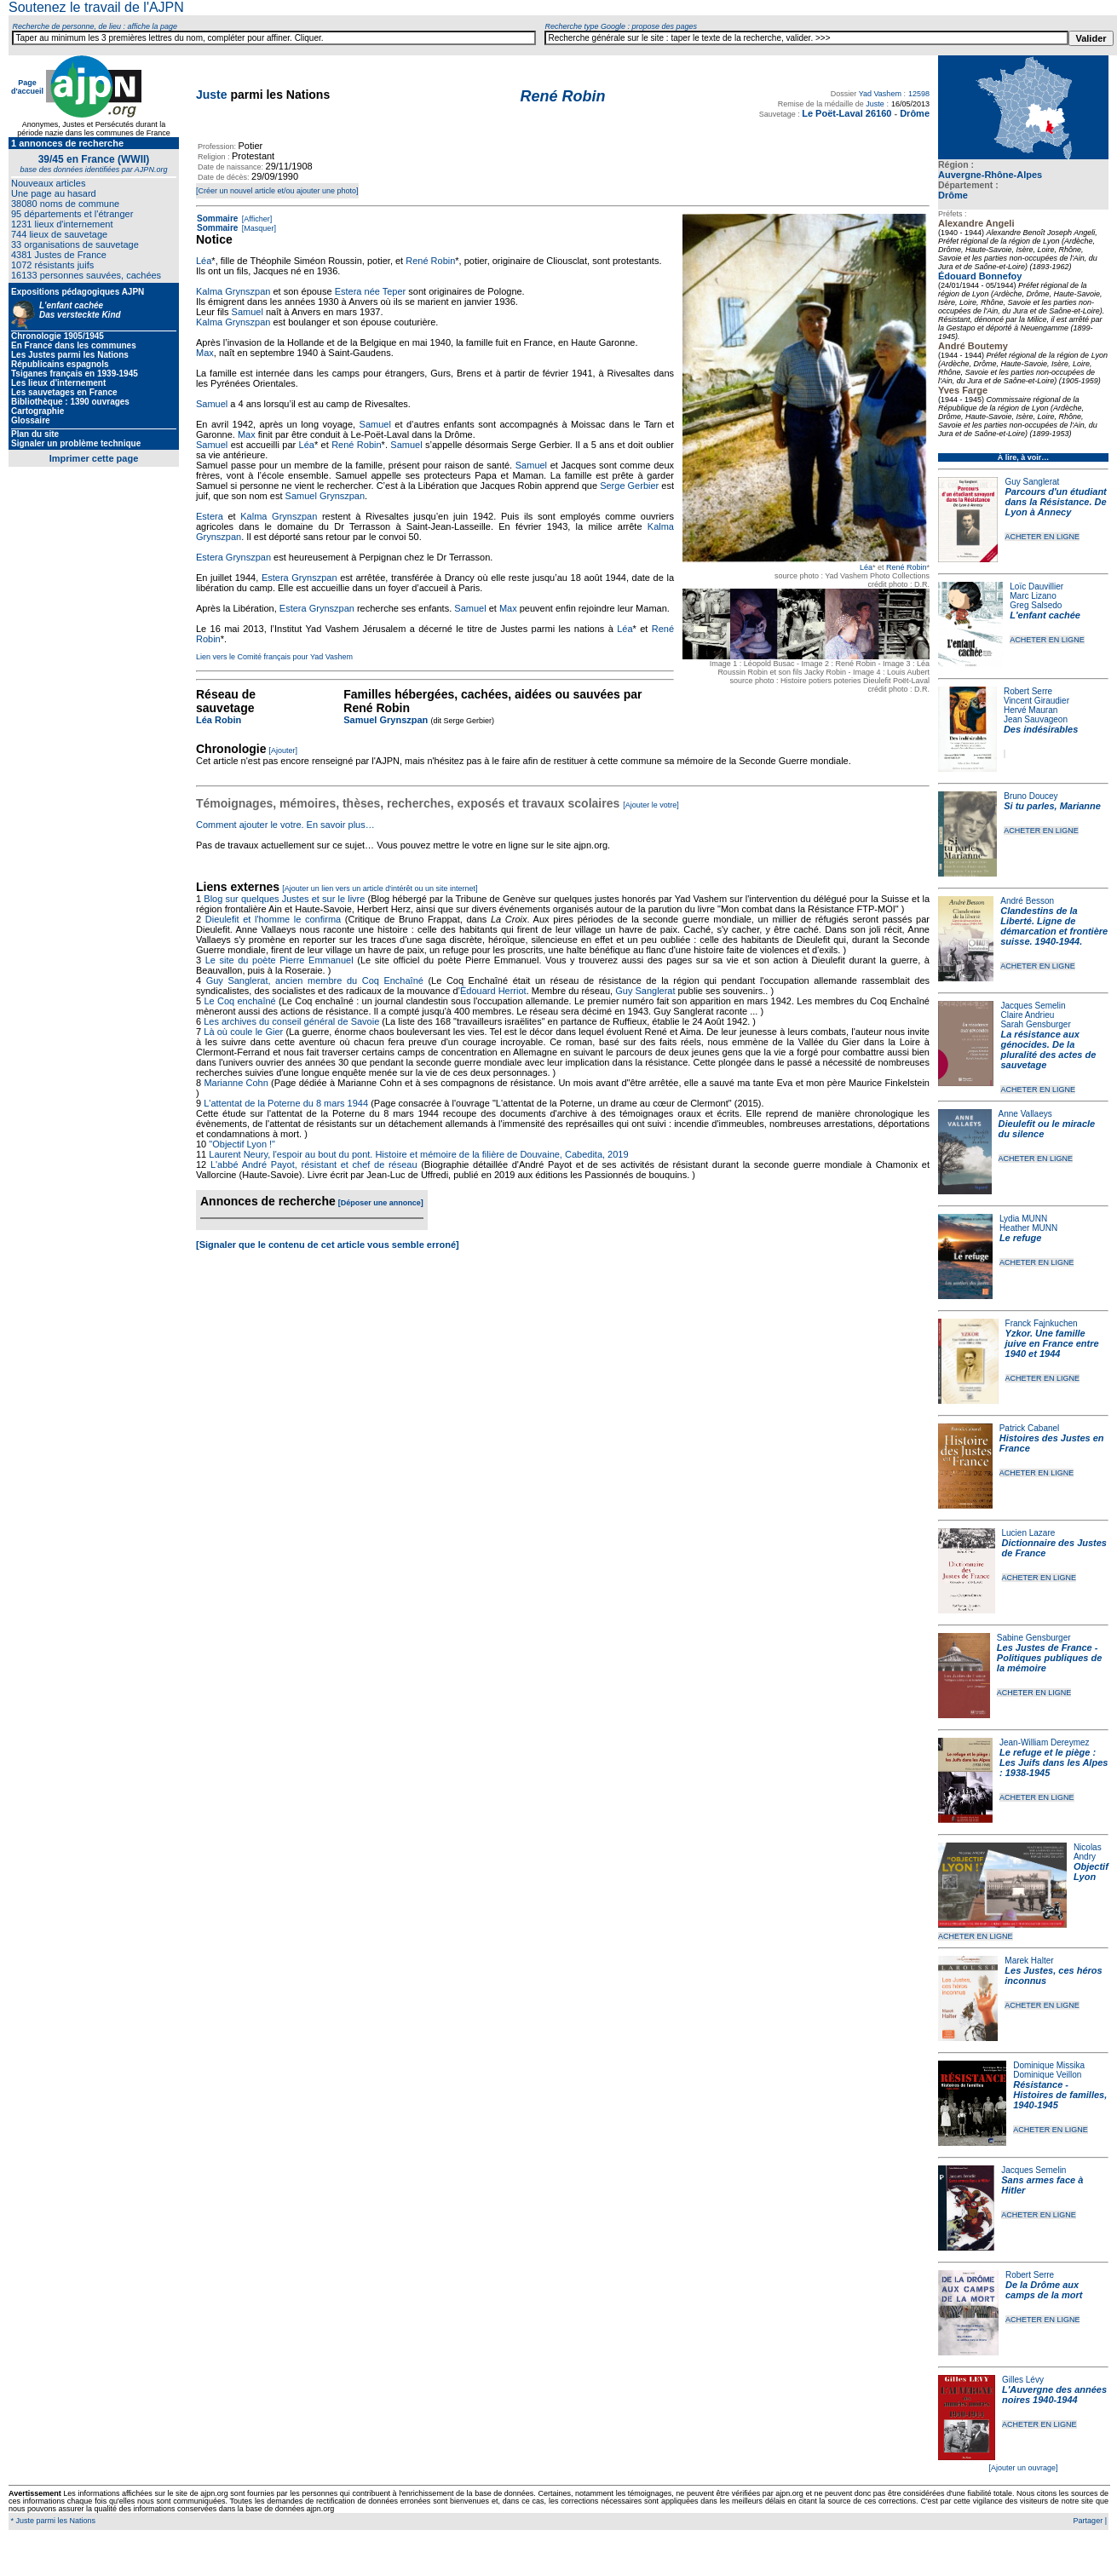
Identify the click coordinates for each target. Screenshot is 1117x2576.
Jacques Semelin (1032, 1005)
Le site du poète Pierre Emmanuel (279, 960)
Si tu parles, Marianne (1052, 806)
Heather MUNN (1028, 1228)
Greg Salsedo (1036, 605)
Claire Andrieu (1027, 1015)
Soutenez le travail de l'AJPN (96, 7)
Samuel (247, 312)
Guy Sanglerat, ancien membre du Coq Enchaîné (314, 980)
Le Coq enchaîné (239, 1001)
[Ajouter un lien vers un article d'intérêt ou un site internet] (379, 888)
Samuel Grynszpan (325, 496)
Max (205, 353)
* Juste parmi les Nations (52, 2520)
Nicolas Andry (1088, 1852)
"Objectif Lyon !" (242, 1144)
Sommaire (217, 218)
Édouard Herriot (493, 991)
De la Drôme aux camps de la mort (1043, 2290)
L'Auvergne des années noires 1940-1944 (1054, 2394)
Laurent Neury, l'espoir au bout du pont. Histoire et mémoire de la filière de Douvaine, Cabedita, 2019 (418, 1154)
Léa (866, 567)
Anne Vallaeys (1025, 1113)
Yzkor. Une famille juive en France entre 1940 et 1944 (1052, 1343)
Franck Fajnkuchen (1041, 1323)
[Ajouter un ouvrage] (1022, 2468)
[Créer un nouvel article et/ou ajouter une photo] (277, 191)
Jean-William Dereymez (1044, 1742)
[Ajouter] (283, 750)
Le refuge (1020, 1238)
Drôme (953, 195)
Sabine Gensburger (1034, 1637)
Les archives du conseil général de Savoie (291, 1021)
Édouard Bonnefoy (980, 276)
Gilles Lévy (1023, 2379)
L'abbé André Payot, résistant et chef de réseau (313, 1164)
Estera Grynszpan (233, 557)
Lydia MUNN (1023, 1218)
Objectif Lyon (1091, 1871)
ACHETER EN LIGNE (1042, 536)
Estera (209, 516)
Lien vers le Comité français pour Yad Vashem (274, 657)
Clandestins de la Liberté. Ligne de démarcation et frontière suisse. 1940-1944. (1054, 926)
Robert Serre (1028, 691)
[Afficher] (255, 219)
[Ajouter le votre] (651, 805)
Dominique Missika (1049, 2065)
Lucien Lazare (1029, 1533)
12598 (919, 93)
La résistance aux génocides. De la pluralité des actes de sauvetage (1048, 1049)
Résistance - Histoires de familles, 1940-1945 (1060, 2094)
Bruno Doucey (1030, 796)
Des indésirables (1041, 729)
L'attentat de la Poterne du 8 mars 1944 (286, 1103)
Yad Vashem (880, 93)
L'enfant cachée (1045, 615)
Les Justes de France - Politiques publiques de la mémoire (1049, 1657)
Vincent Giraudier (1036, 700)
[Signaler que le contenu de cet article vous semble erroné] (327, 1244)
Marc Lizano (1033, 596)
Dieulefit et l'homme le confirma (273, 919)
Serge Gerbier (629, 485)
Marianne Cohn (236, 1083)
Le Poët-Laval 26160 (846, 113)
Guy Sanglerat (1032, 481)
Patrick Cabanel (1029, 1428)
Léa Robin (218, 720)
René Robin (906, 567)
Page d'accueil (27, 86)
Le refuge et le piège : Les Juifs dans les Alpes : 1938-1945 (1053, 1762)
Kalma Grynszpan (233, 291)
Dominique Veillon (1047, 2074)
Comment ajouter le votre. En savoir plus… (285, 824)
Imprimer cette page (94, 458)
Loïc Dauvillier (1036, 586)
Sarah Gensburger (1035, 1024)
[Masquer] (257, 228)
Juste (211, 94)
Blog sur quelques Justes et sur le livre (285, 899)
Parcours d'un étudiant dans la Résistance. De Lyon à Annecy (1055, 501)
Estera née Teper (370, 291)
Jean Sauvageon (1036, 719)
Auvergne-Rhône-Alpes (990, 175)
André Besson (1027, 901)
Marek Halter (1029, 1960)
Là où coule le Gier (243, 1031)
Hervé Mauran (1030, 710)
